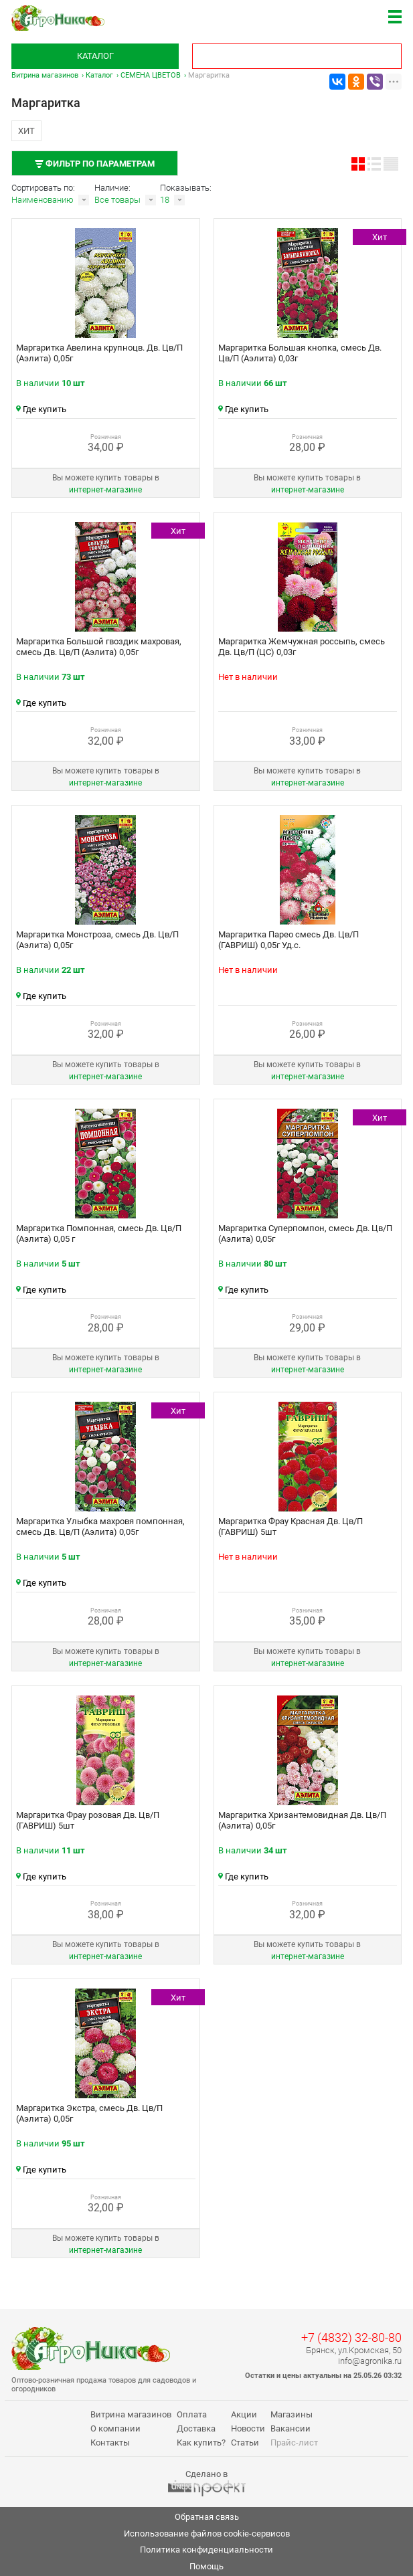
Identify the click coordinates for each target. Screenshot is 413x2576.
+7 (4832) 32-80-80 (351, 2337)
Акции (244, 2414)
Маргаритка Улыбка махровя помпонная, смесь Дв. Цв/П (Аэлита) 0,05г (100, 1526)
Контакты (110, 2442)
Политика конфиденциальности (206, 2550)
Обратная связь (207, 2517)
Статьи (245, 2442)
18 (164, 200)
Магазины (291, 2414)
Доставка (196, 2428)
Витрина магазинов (44, 75)
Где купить (41, 409)
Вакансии (290, 2428)
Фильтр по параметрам (95, 164)
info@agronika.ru (370, 2361)
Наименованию (42, 200)
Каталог (95, 56)
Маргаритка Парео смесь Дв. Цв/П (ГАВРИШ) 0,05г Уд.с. (288, 939)
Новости (248, 2428)
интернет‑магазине (105, 489)
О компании (115, 2428)
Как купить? (201, 2442)
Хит (26, 131)
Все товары (117, 200)
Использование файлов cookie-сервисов (207, 2533)
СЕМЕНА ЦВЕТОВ (150, 75)
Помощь (206, 2566)
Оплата (192, 2414)
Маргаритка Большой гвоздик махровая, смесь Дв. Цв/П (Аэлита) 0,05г (98, 646)
